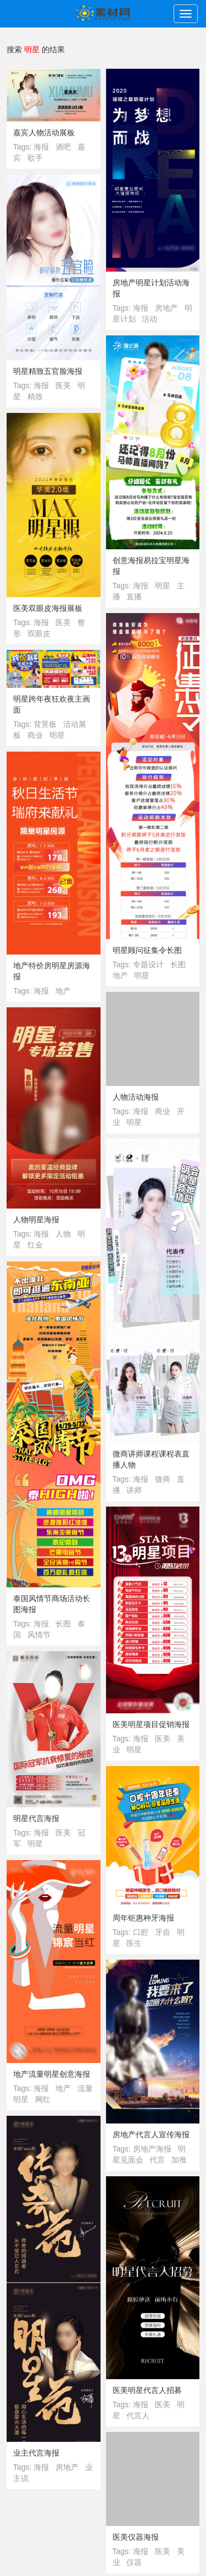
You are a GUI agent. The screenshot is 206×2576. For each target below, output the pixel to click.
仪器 (134, 2562)
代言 (157, 2159)
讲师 (134, 1490)
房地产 (166, 308)
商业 (35, 735)
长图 (178, 964)
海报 (41, 146)
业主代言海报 (36, 2452)
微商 (162, 1479)
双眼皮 (39, 633)
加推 (179, 2159)
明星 (162, 585)
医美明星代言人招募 (147, 2390)
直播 (134, 596)
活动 (149, 319)
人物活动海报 (136, 1097)
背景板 (45, 724)
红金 (35, 1244)
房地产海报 (152, 2148)
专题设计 (148, 964)
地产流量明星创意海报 (51, 2074)
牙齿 (162, 1932)
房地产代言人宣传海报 (151, 2134)
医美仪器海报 (136, 2537)
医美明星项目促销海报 (151, 1724)
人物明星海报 (36, 1219)
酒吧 (63, 146)
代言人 (137, 2415)
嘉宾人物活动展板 (44, 132)
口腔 (140, 1932)
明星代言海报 (36, 1818)
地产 (120, 975)
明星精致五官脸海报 (47, 371)
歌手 (35, 157)
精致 (35, 396)
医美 (63, 385)
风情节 (39, 1634)
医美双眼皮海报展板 (47, 608)
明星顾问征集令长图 (147, 950)
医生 (134, 1943)
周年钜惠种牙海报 (143, 1917)
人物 (63, 1233)
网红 (43, 2099)
